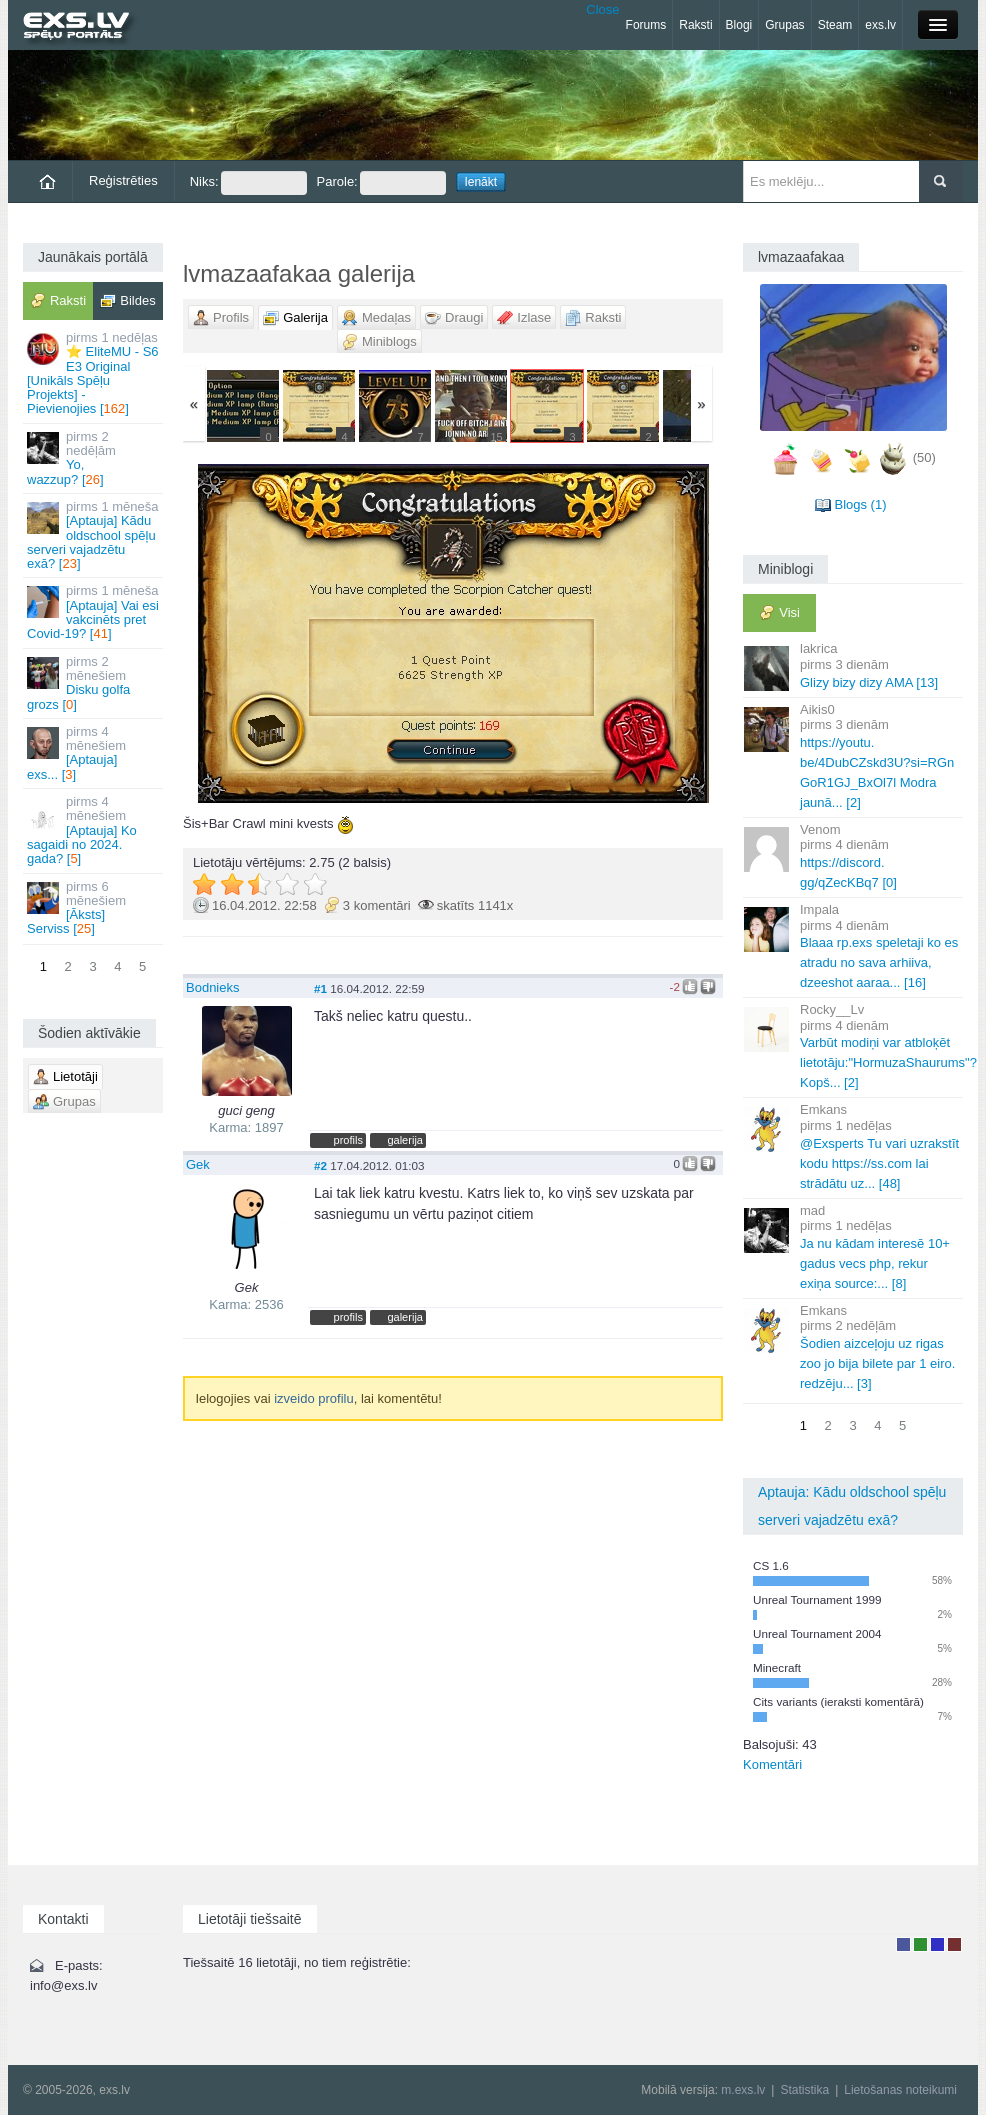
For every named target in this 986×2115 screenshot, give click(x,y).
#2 (320, 1165)
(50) (924, 458)
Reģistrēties (123, 180)
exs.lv (880, 25)
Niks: (248, 183)
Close (602, 9)
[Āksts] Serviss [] (94, 908)
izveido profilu (314, 1398)
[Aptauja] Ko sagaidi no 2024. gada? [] (94, 830)
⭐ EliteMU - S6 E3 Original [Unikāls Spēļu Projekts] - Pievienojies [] (94, 373)
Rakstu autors (920, 1944)
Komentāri (772, 1764)
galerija (405, 1140)
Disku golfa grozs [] (94, 683)
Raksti (695, 25)
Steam (835, 25)
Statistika (804, 2090)
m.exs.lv (743, 2090)
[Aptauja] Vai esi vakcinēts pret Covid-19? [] (94, 612)
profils (348, 1140)
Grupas (784, 25)
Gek (198, 1164)
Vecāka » (634, 633)
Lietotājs (903, 1944)
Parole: (381, 183)
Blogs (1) (860, 504)
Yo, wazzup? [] (94, 458)
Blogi (739, 25)
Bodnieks (212, 987)
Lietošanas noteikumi (900, 2090)
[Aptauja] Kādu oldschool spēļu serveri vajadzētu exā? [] (94, 535)
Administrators (954, 1944)
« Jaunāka (272, 633)
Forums (646, 25)
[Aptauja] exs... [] (94, 753)
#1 (320, 988)
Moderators (937, 1944)
